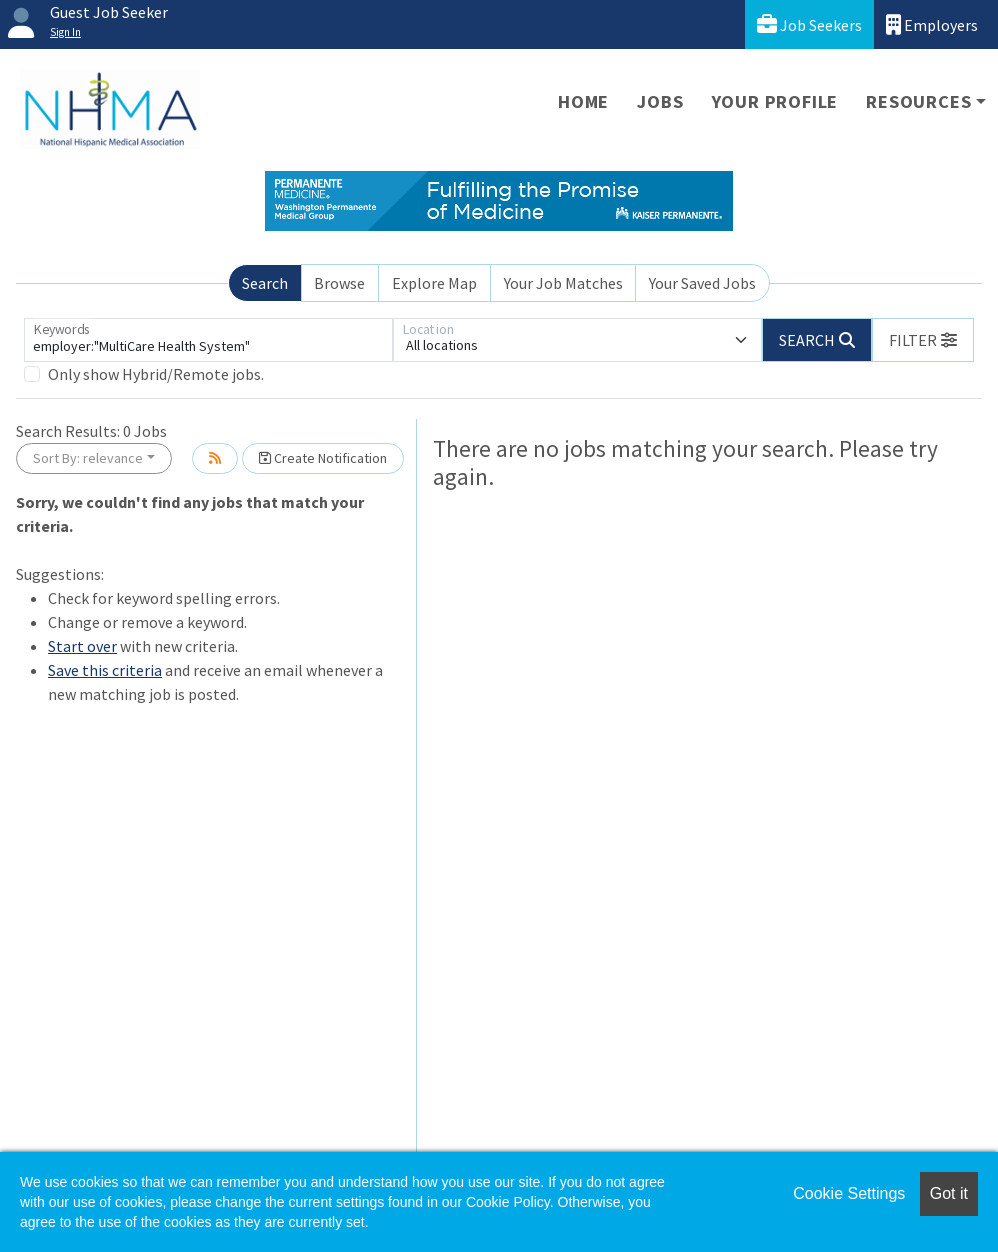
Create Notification (323, 458)
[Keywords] (208, 340)
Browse (339, 283)
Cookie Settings (849, 1193)
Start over (82, 646)
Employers (932, 24)
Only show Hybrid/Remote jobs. (156, 374)
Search (265, 283)
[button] (923, 340)
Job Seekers (809, 24)
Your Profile (775, 101)
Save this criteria (105, 670)
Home (583, 101)
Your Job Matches (563, 283)
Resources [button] (918, 101)
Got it (949, 1193)
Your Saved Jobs (702, 283)
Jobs (660, 101)
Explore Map (434, 283)
